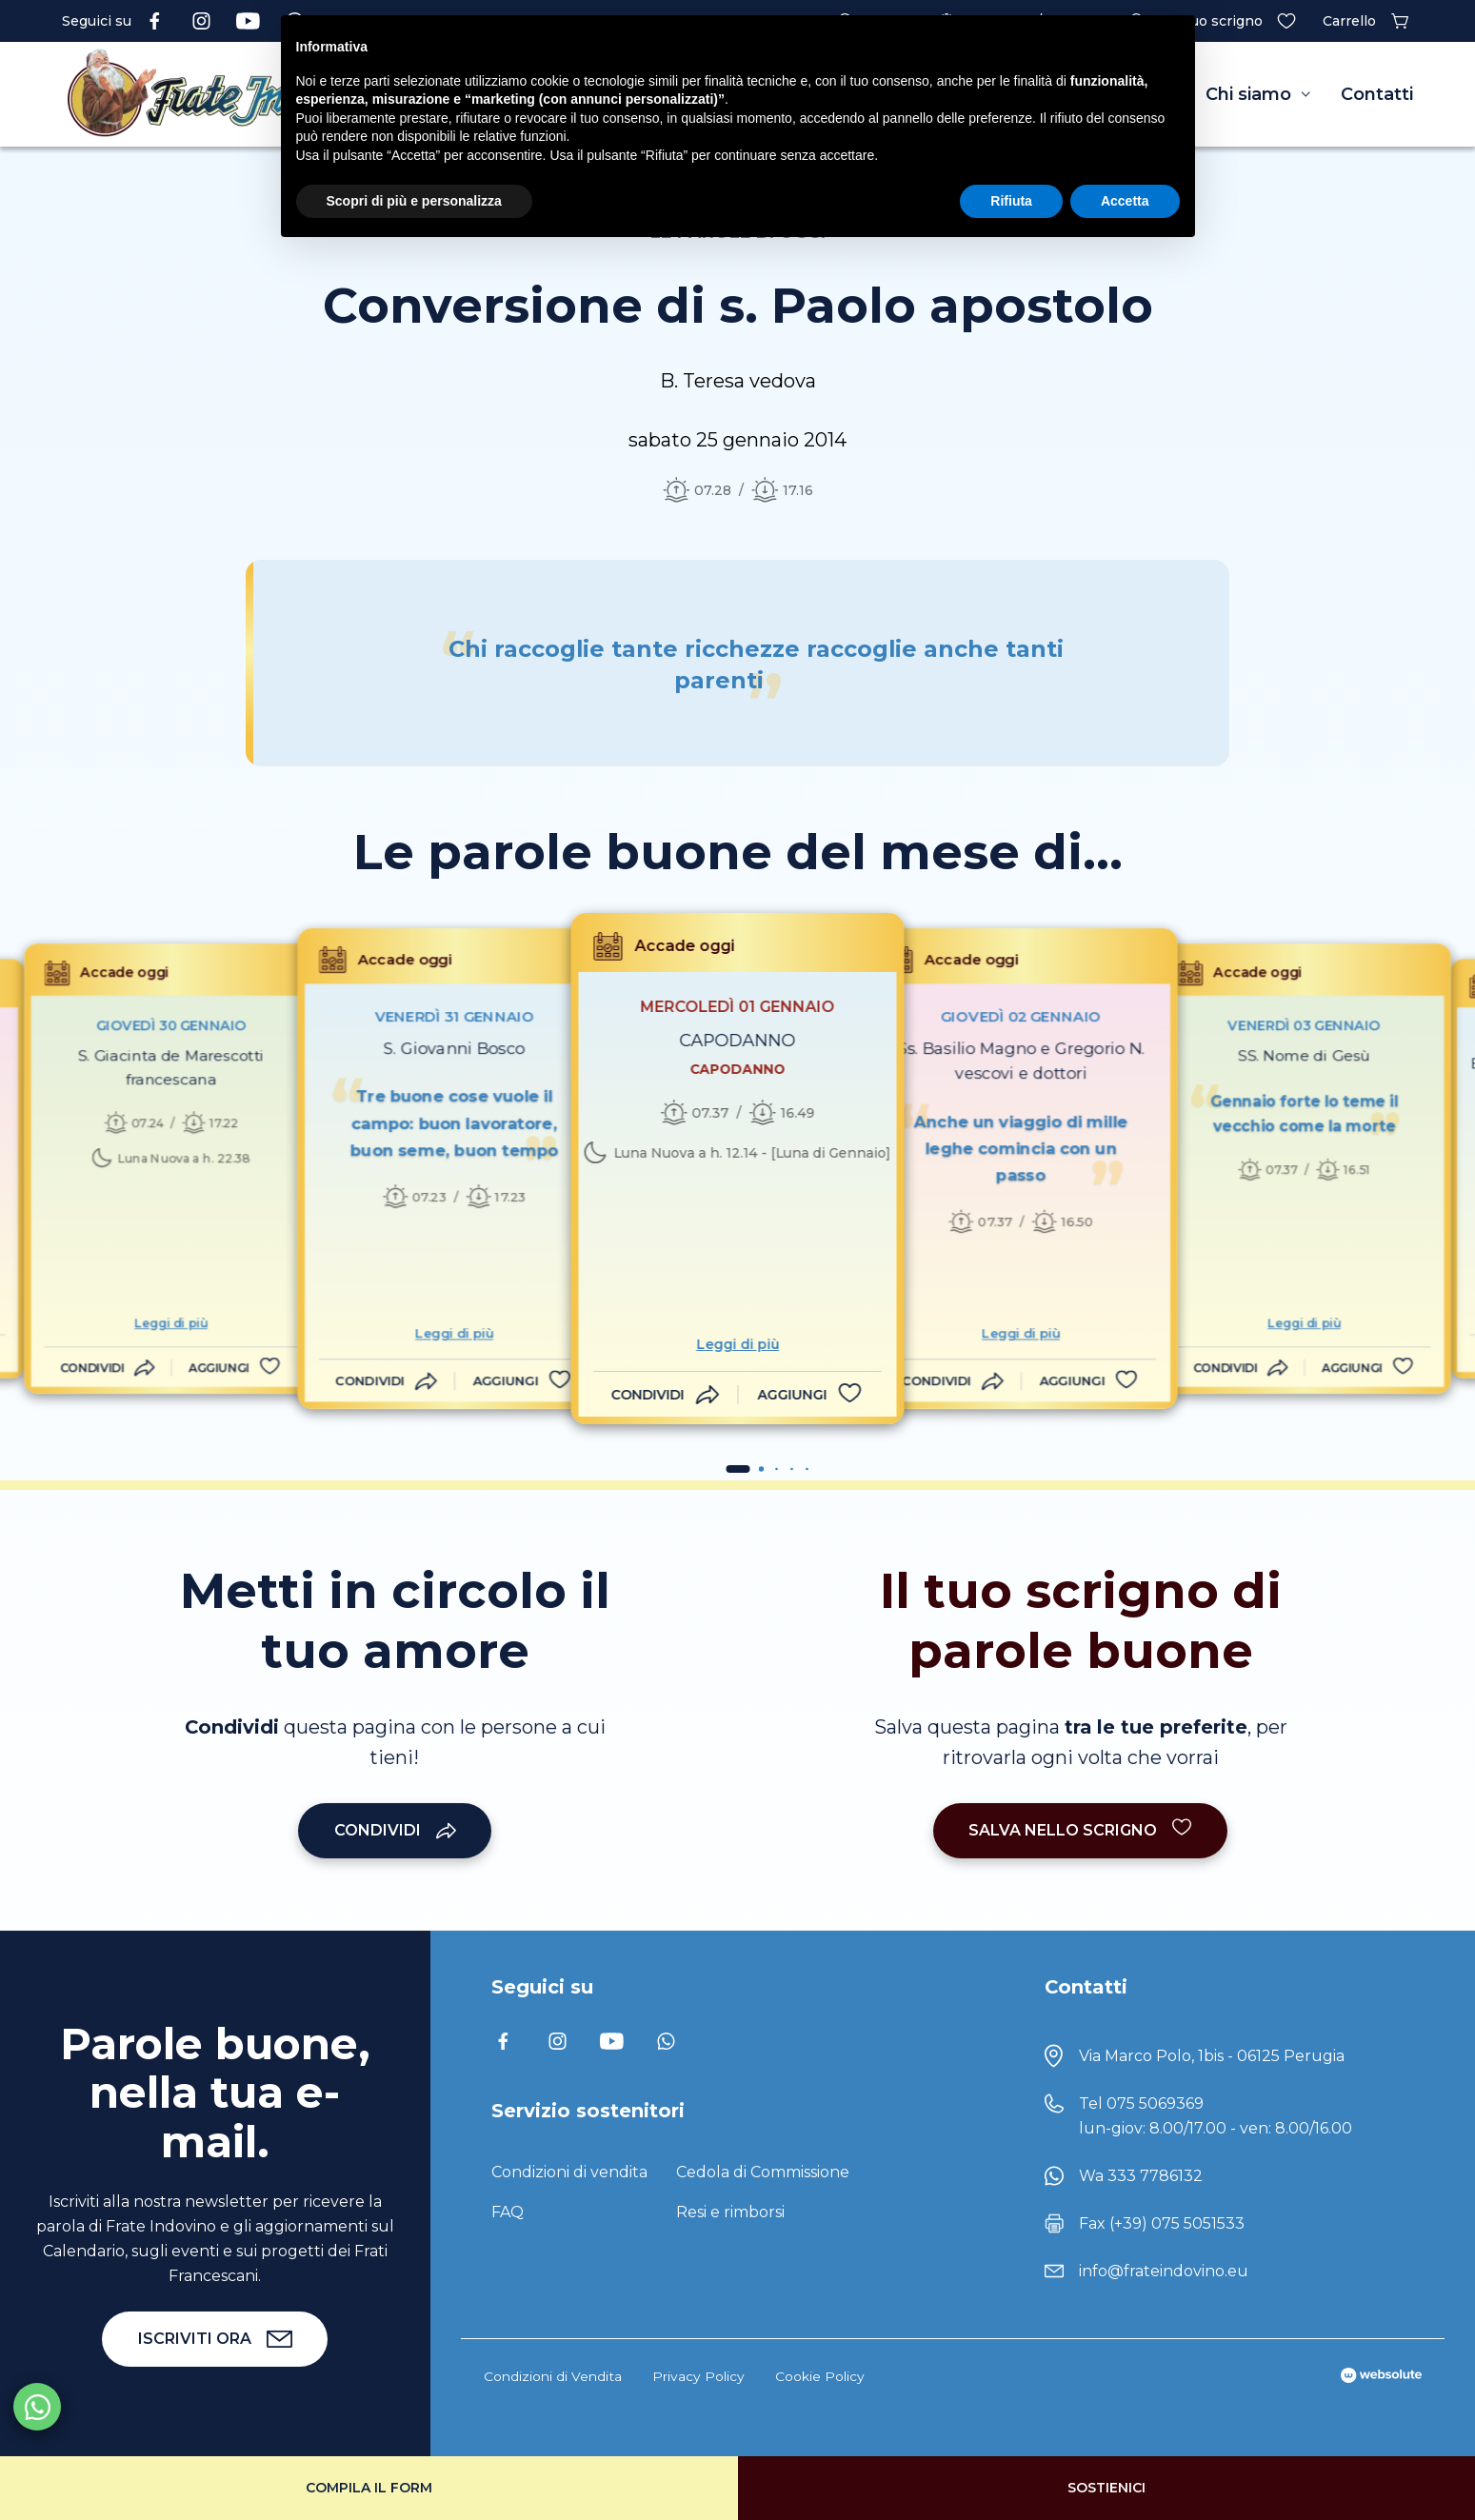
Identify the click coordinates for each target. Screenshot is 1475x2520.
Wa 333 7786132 (1141, 2176)
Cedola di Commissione (762, 2172)
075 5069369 (1155, 2103)
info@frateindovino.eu (1163, 2271)
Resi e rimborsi (730, 2212)
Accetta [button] (1125, 200)
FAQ (507, 2212)
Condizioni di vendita (569, 2172)
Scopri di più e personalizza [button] (414, 200)
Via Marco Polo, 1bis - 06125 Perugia (1212, 2056)
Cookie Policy (820, 2376)
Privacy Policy (698, 2376)
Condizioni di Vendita (553, 2376)
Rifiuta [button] (1011, 200)
